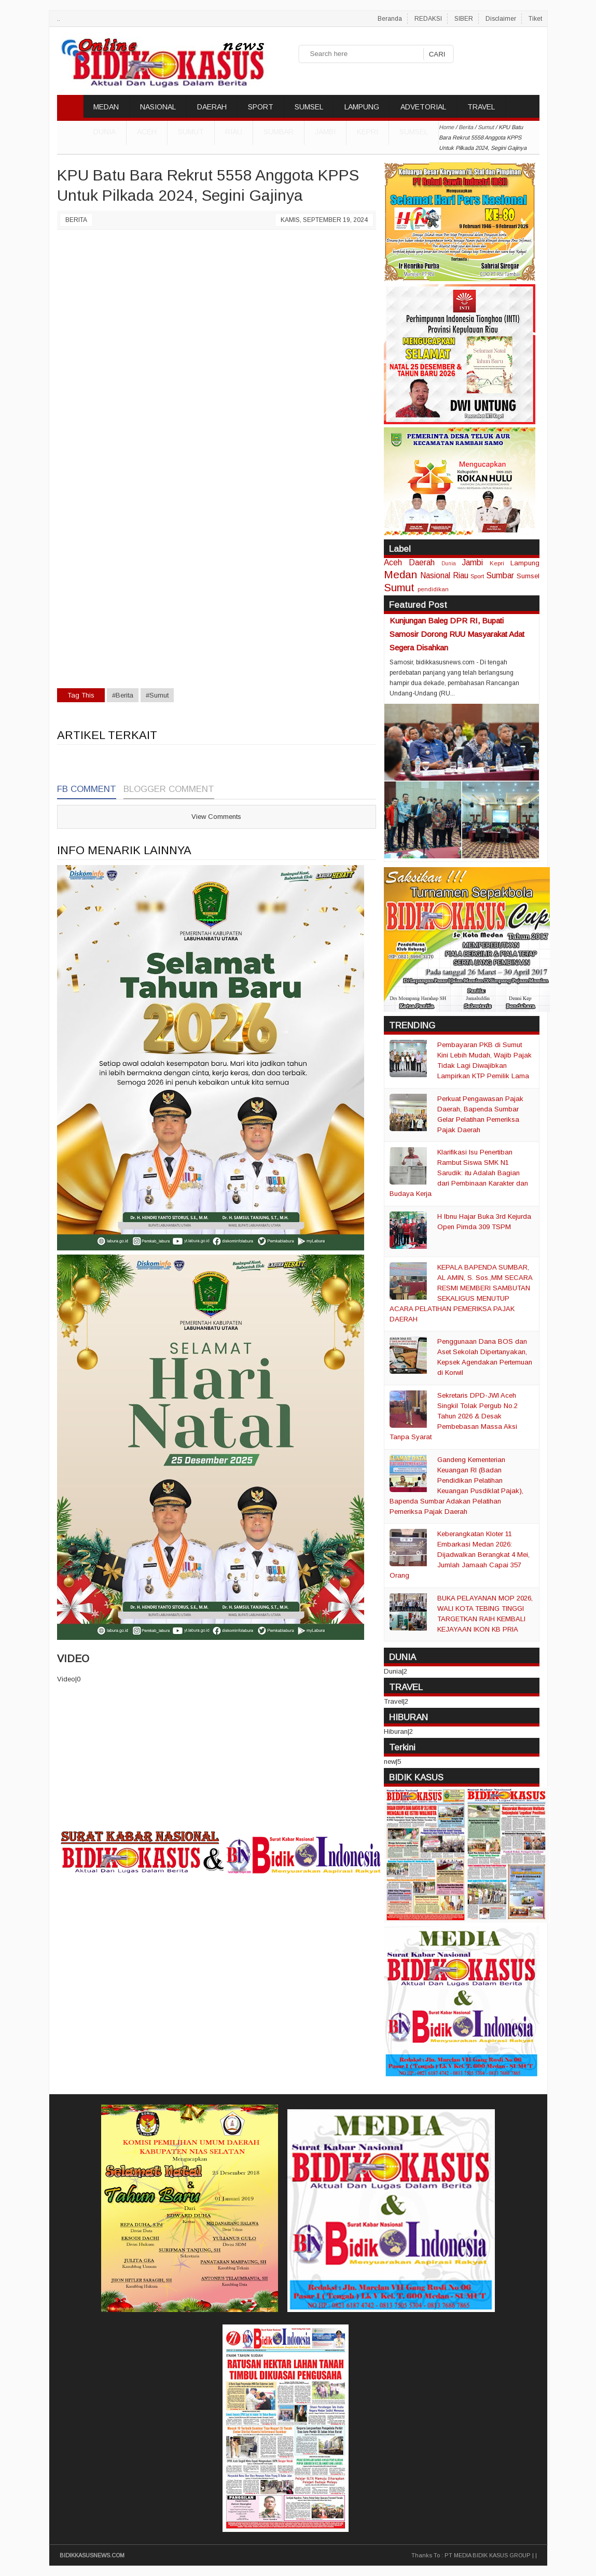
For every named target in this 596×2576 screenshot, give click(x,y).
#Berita (122, 695)
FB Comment (86, 789)
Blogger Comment (168, 789)
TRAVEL (481, 107)
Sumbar (279, 132)
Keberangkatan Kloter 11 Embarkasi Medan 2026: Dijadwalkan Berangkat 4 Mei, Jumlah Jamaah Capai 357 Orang (460, 1554)
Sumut (191, 132)
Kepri (367, 132)
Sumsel (413, 132)
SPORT (260, 107)
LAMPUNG (361, 107)
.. (58, 18)
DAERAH (212, 107)
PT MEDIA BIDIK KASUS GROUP (488, 2555)
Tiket (535, 18)
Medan (400, 574)
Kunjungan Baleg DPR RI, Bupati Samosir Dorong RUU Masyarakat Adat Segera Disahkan (457, 634)
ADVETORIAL (423, 107)
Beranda (390, 18)
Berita (76, 220)
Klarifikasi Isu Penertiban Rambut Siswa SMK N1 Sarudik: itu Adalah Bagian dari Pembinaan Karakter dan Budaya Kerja (459, 1173)
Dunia (448, 563)
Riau (233, 132)
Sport (477, 576)
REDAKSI (428, 18)
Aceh (147, 132)
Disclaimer (501, 18)
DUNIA (104, 132)
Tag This (80, 695)
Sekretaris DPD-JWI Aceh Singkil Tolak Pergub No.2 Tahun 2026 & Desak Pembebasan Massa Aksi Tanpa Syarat (454, 1416)
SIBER (463, 18)
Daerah (422, 562)
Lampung (524, 563)
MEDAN (106, 107)
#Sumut (157, 695)
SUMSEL (309, 107)
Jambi (325, 132)
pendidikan (433, 589)
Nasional (435, 575)
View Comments (216, 816)
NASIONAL (158, 107)
